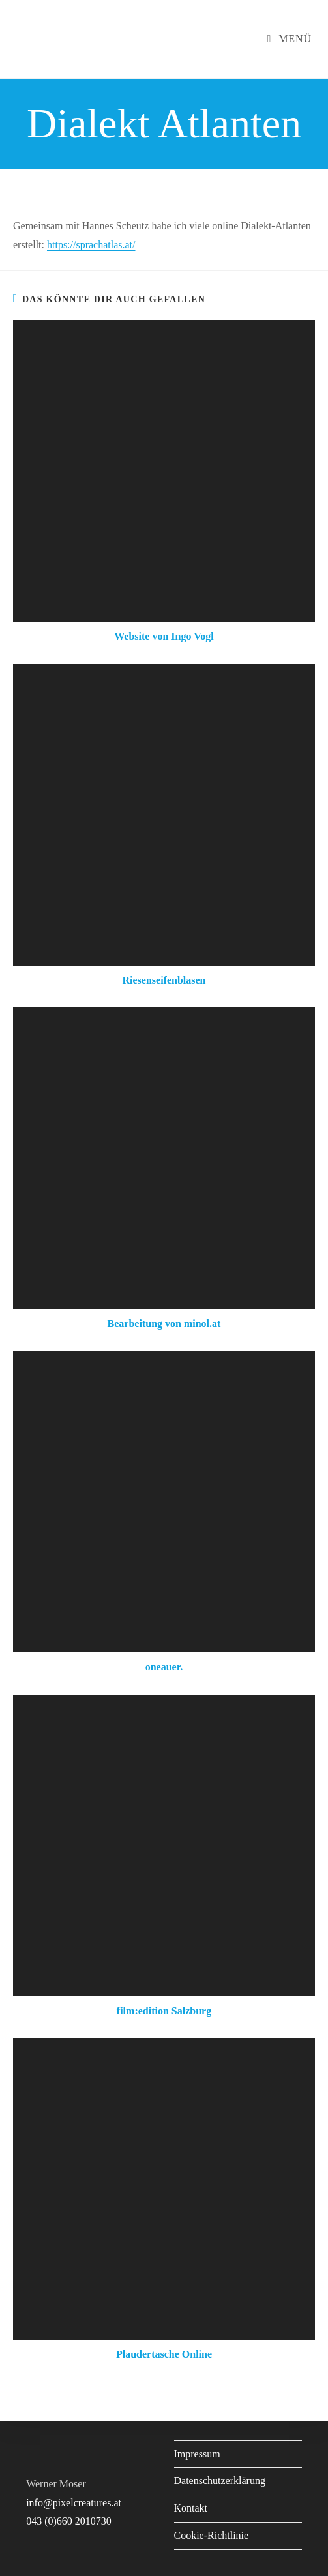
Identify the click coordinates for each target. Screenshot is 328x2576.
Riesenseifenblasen (164, 980)
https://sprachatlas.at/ (91, 244)
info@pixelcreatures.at (73, 2502)
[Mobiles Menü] (289, 38)
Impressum (197, 2453)
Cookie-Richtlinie (211, 2535)
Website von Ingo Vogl (163, 636)
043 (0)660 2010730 (69, 2520)
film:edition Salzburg (164, 2010)
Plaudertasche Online (164, 2354)
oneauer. (164, 1666)
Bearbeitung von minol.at (164, 1323)
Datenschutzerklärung (219, 2480)
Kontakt (191, 2507)
